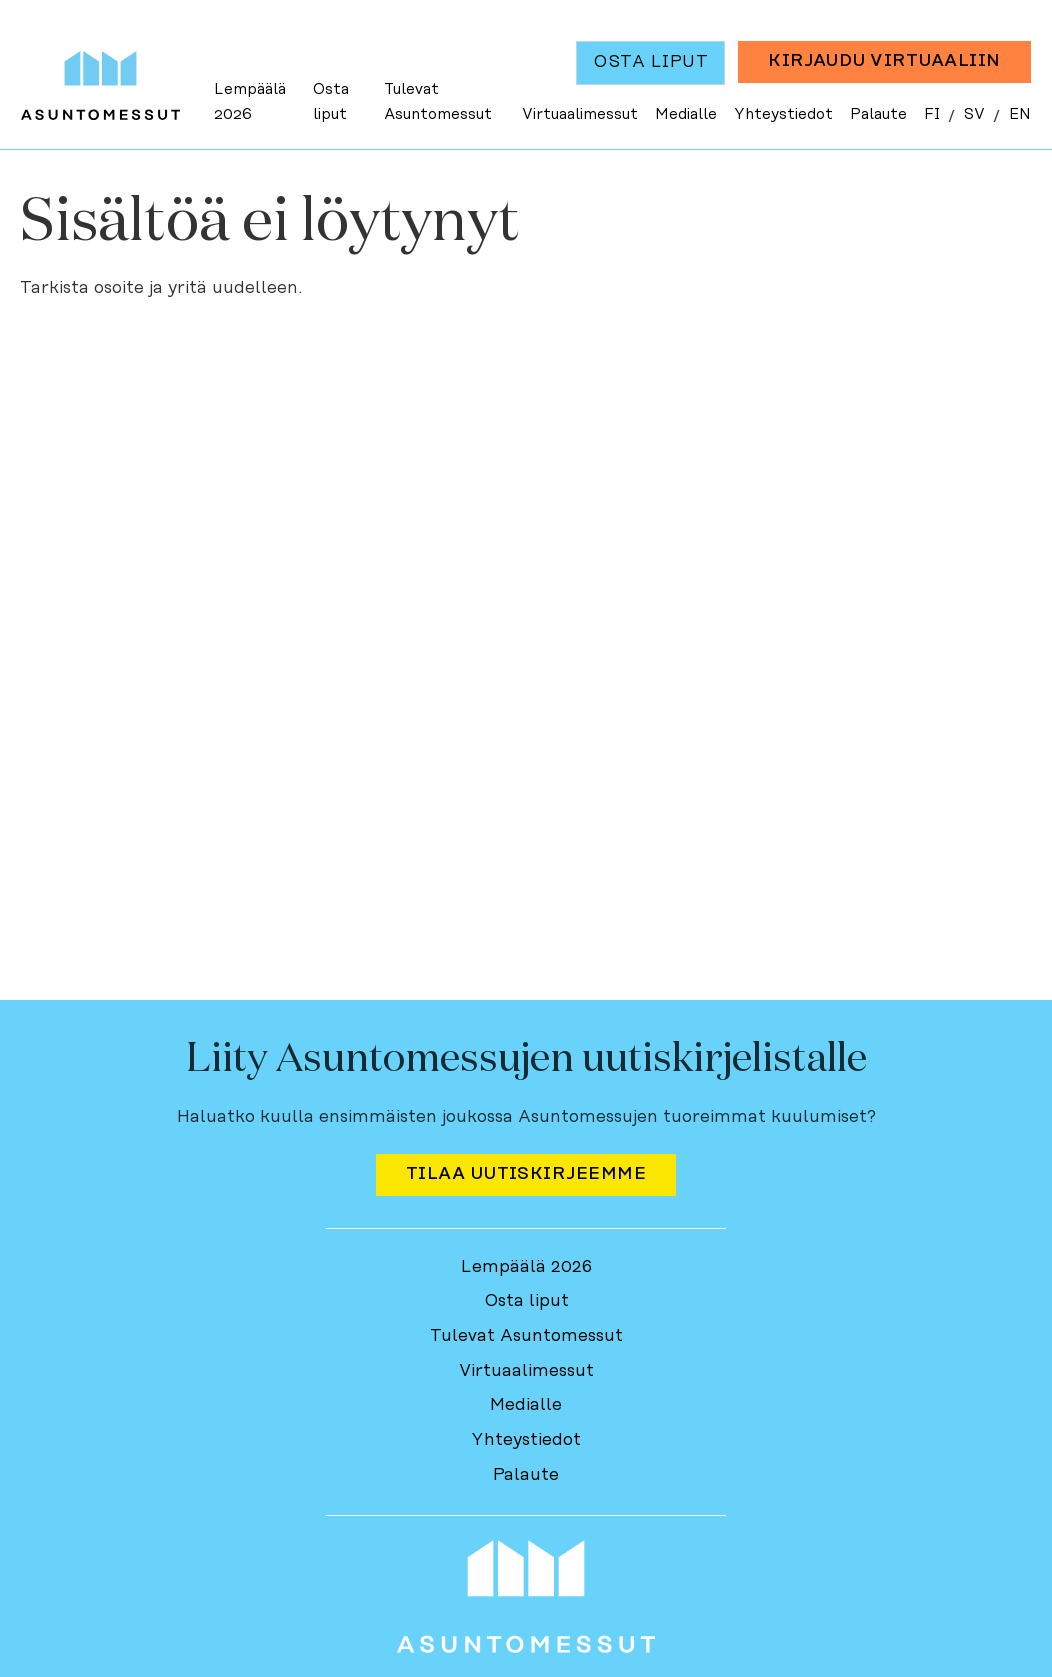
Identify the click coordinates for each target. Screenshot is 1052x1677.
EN (1020, 114)
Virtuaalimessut (580, 114)
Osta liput (331, 102)
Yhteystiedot (783, 114)
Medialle (686, 114)
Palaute (878, 114)
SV (974, 114)
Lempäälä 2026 (250, 102)
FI (932, 114)
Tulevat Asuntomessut (438, 102)
